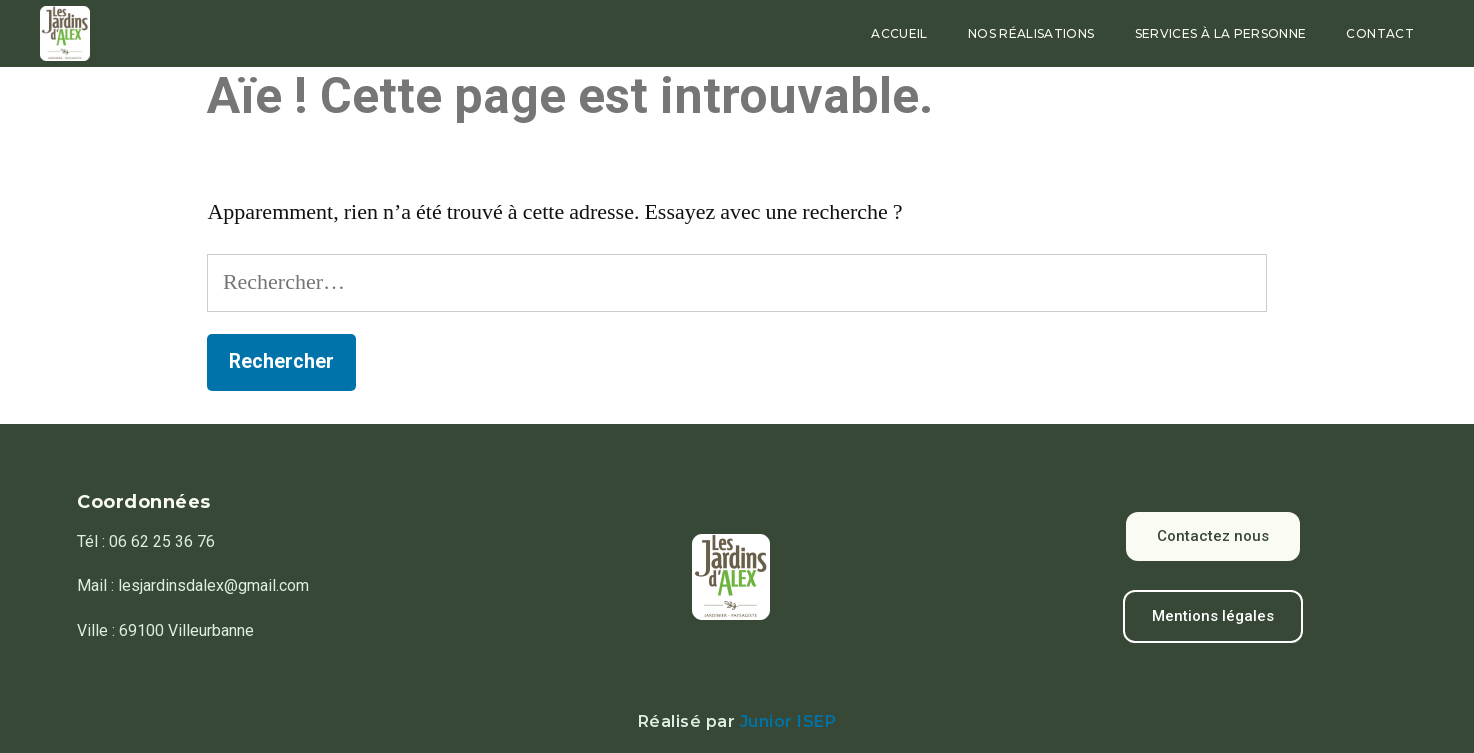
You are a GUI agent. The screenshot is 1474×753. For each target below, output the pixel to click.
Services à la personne (1221, 33)
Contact (1380, 33)
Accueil (899, 33)
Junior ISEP (788, 721)
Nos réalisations (1031, 33)
